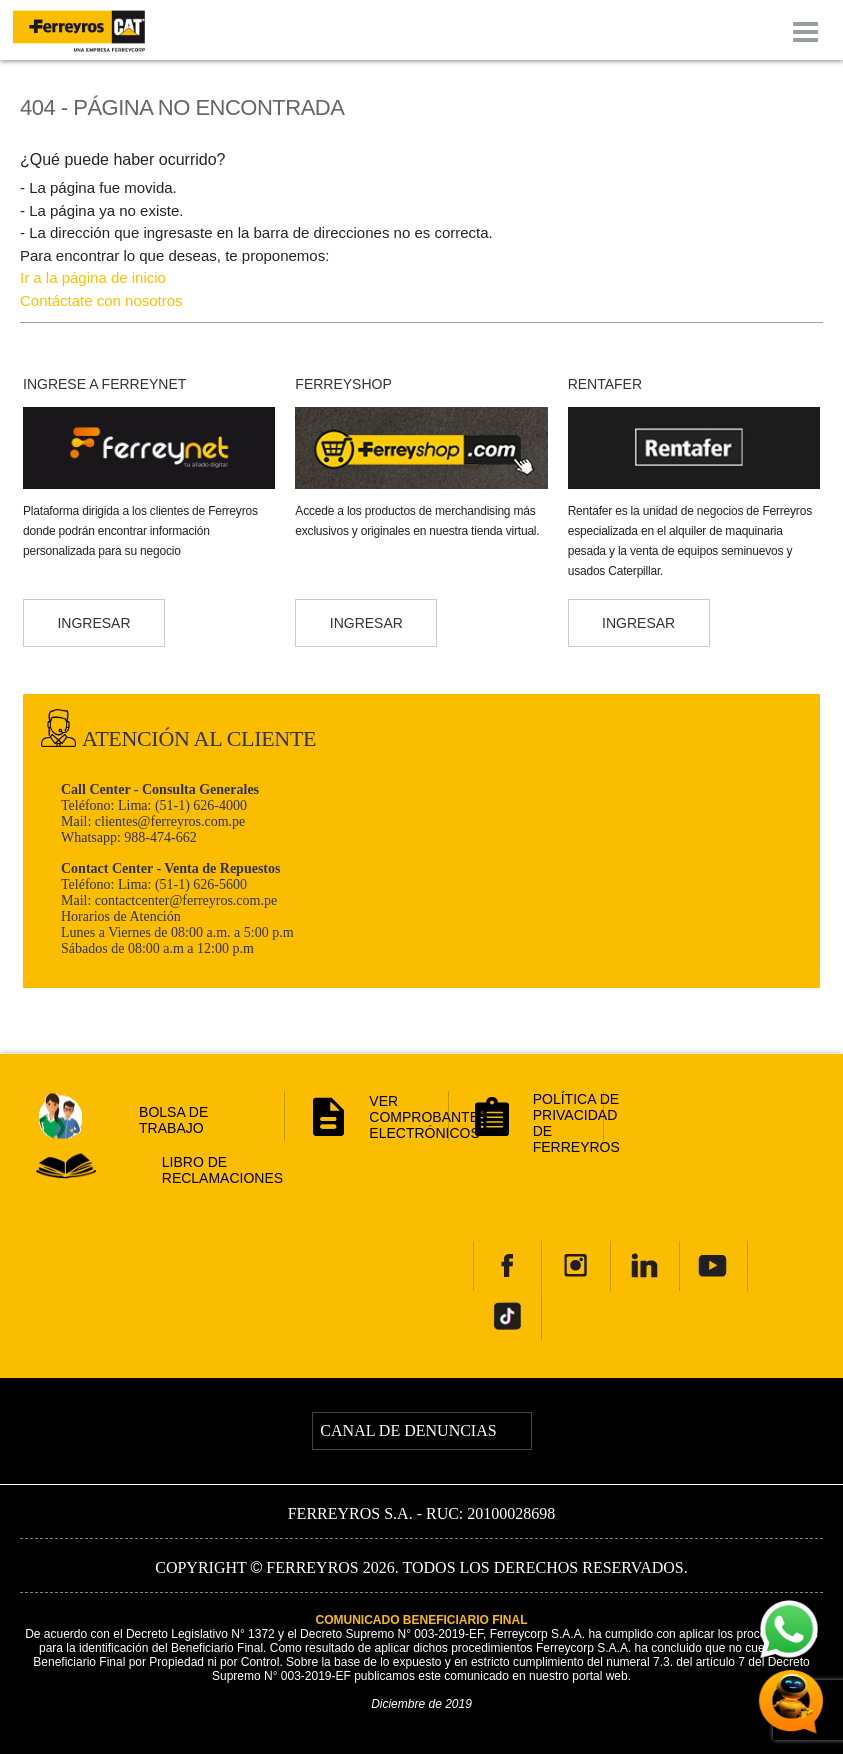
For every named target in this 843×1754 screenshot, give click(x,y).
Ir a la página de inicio (93, 277)
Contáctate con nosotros (101, 300)
